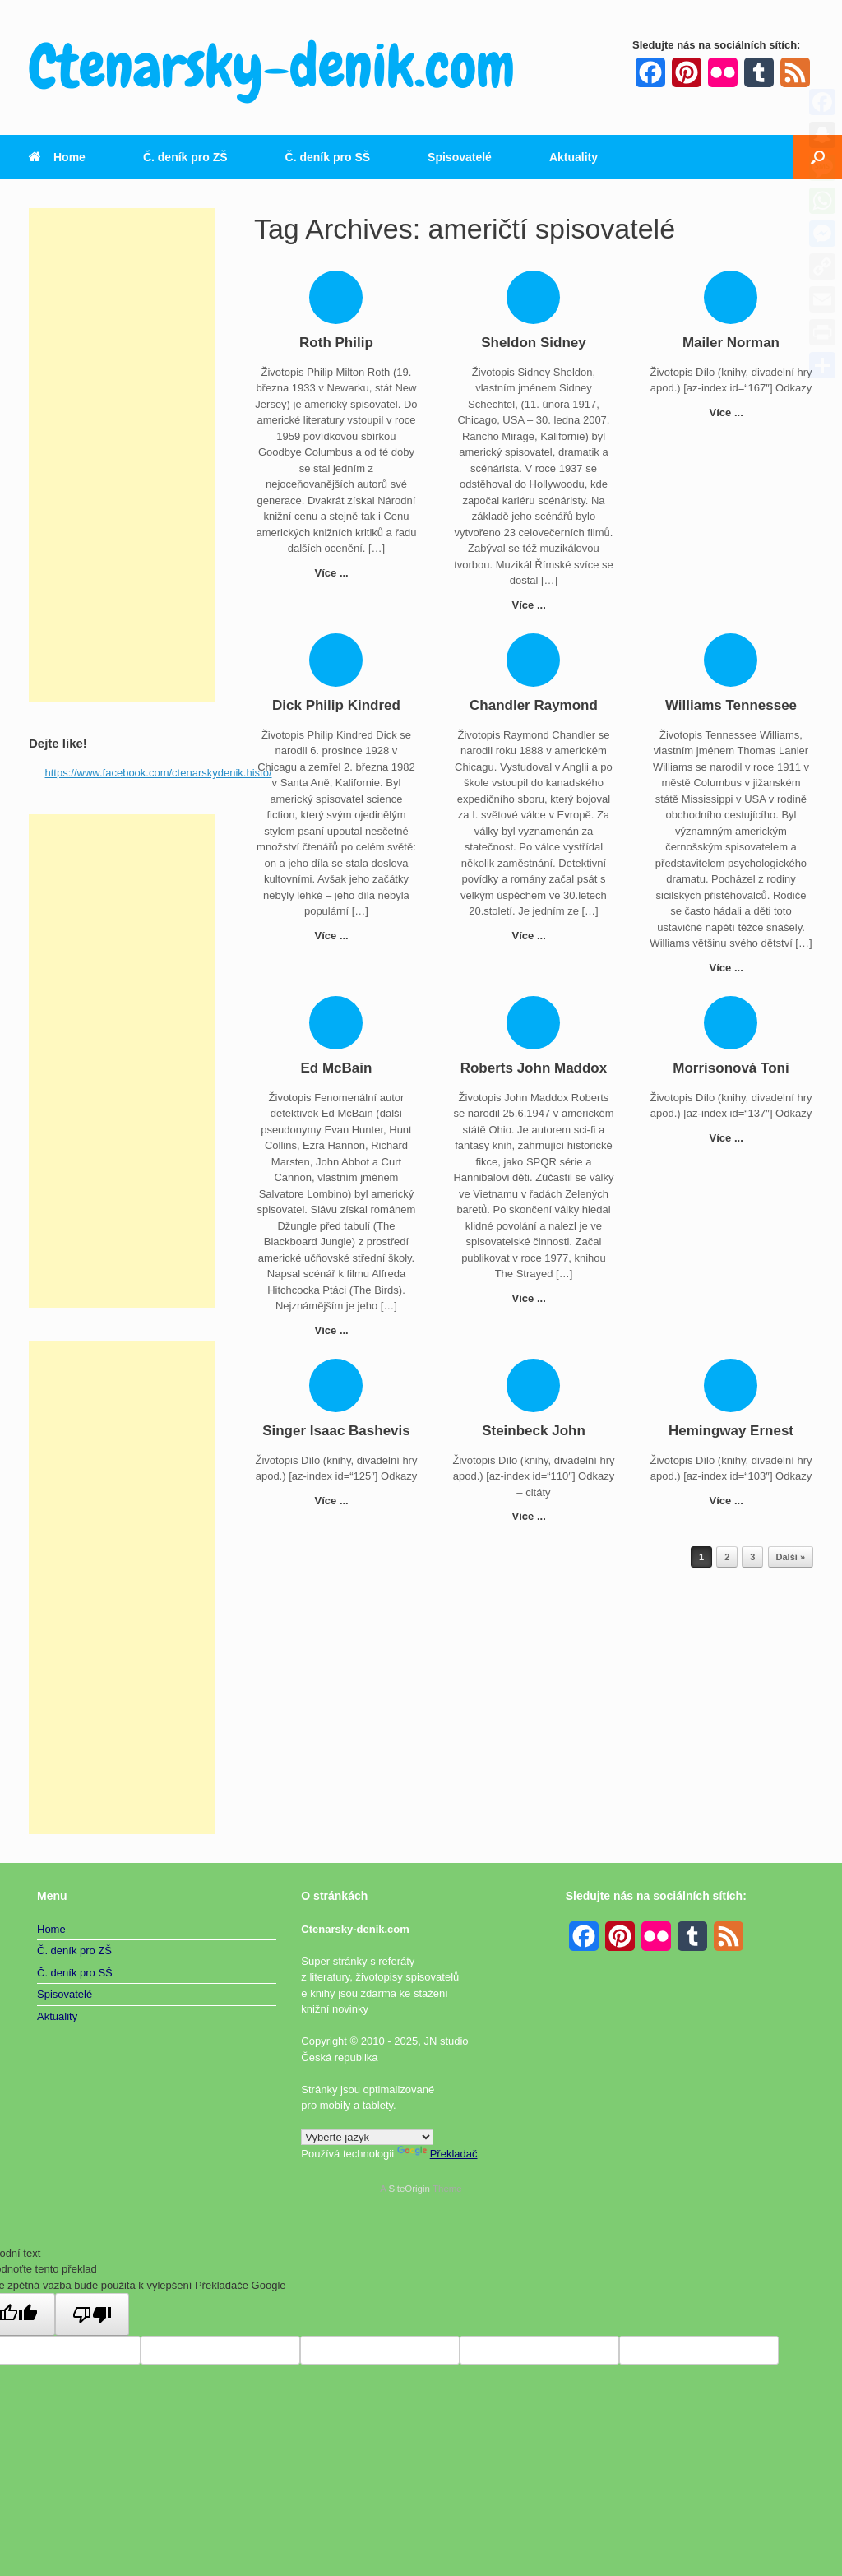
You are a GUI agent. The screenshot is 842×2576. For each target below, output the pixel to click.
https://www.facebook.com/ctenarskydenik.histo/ (158, 773)
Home (57, 157)
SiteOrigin (409, 2189)
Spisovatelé (460, 157)
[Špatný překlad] (92, 2314)
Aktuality (573, 157)
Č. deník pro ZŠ (185, 157)
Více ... (337, 573)
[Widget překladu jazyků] (367, 2137)
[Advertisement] (122, 455)
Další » (790, 1557)
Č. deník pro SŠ (327, 157)
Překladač (437, 2153)
